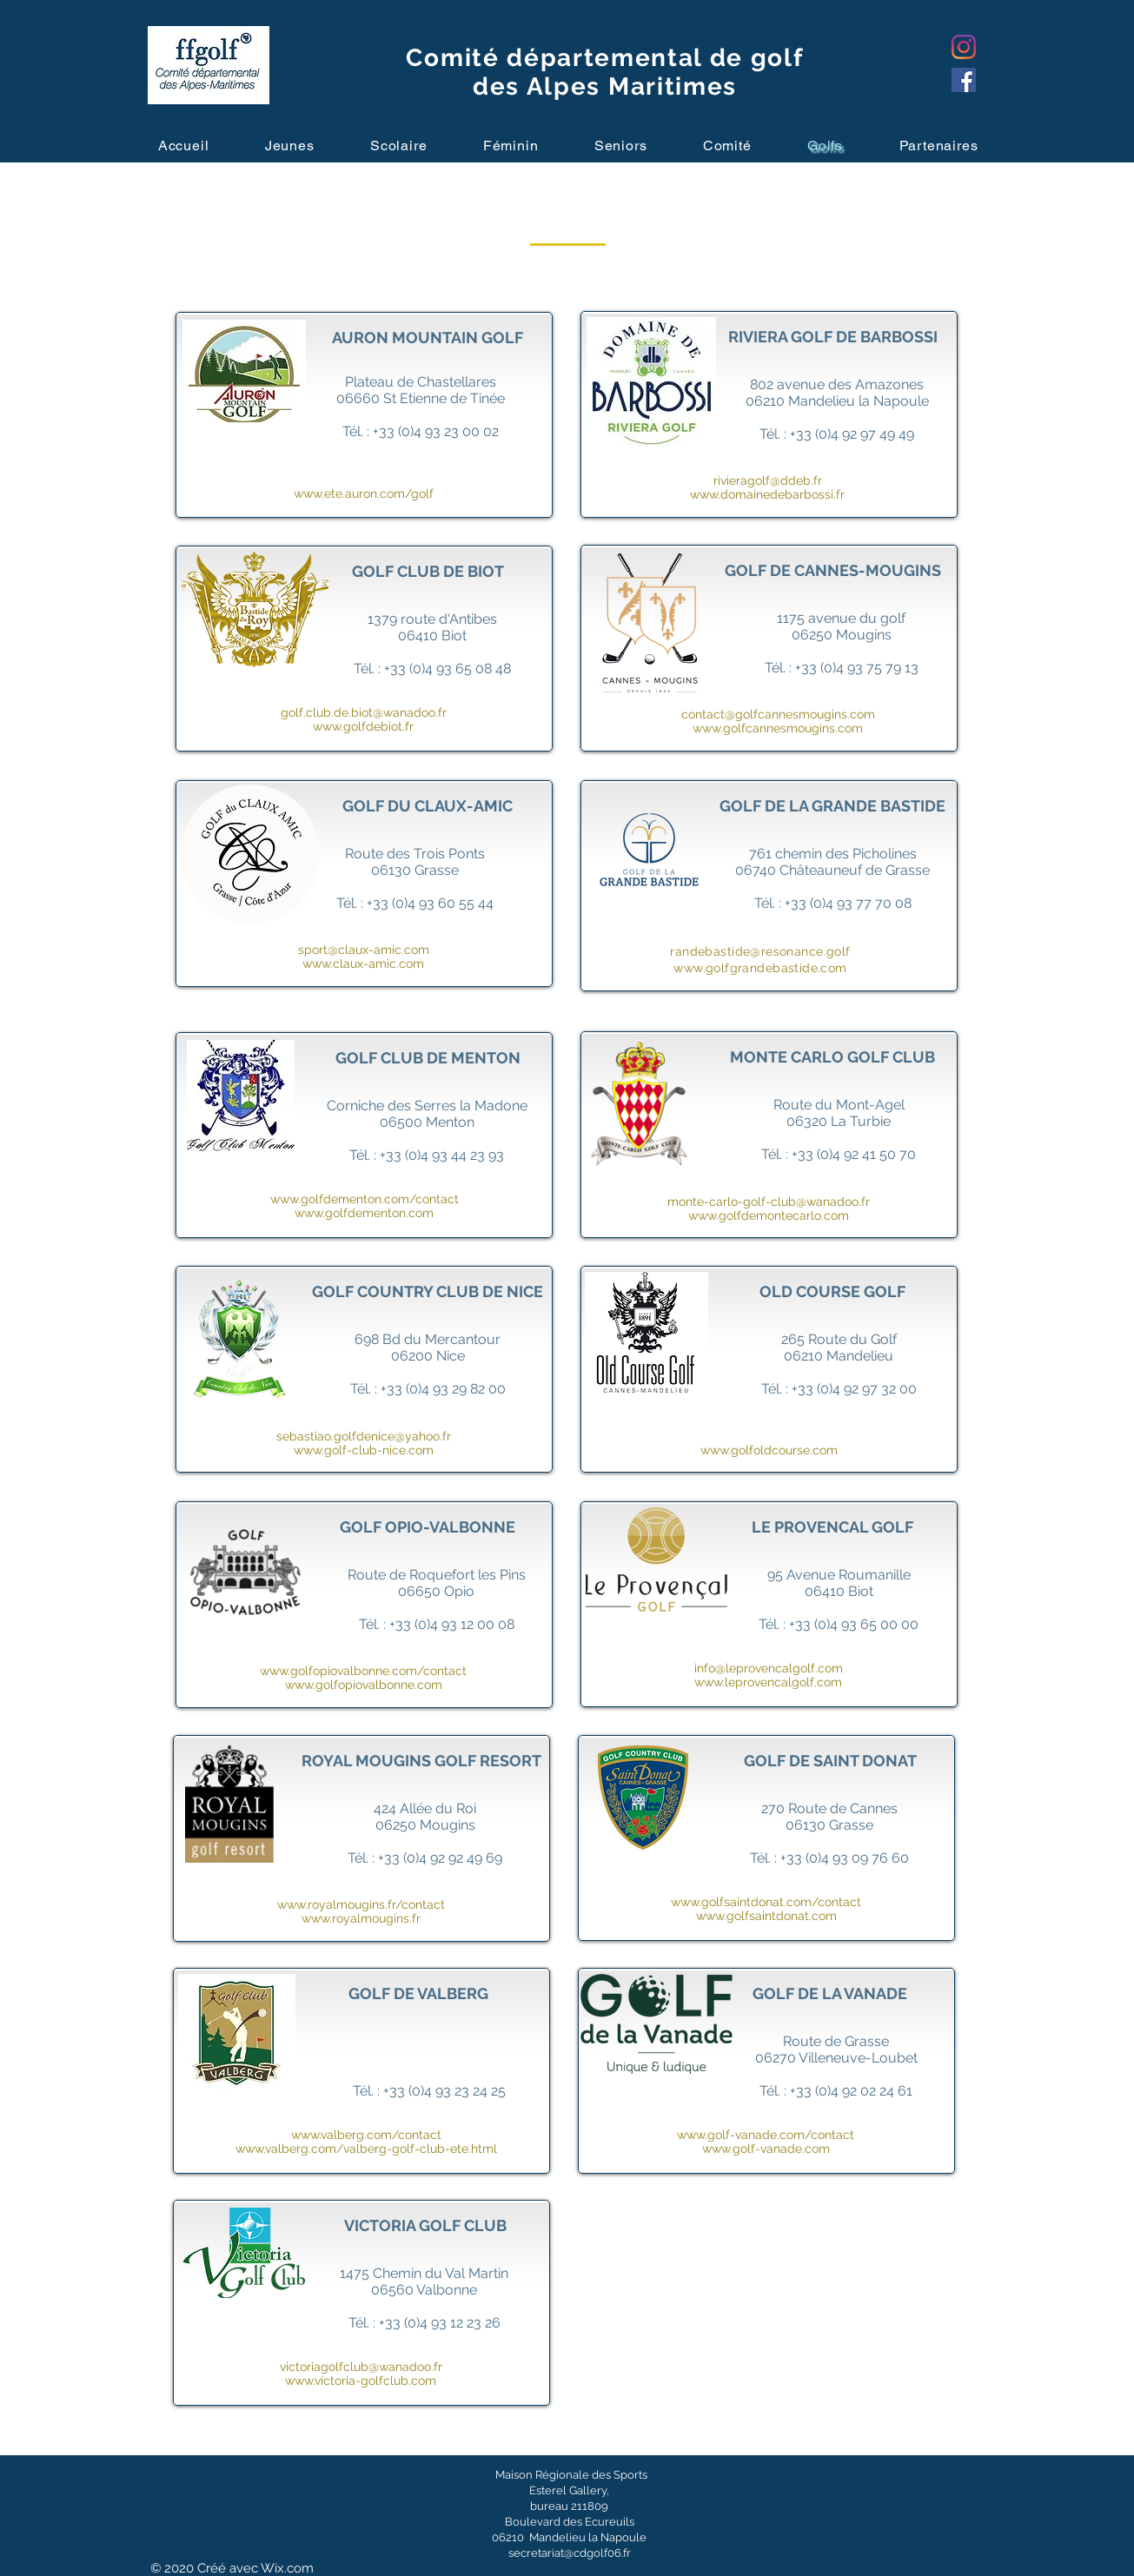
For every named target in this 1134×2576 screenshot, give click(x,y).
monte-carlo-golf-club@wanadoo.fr (768, 1202)
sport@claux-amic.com (363, 950)
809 (597, 2506)
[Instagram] (964, 47)
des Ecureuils (597, 2521)
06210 (509, 2537)
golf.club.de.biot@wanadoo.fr (364, 712)
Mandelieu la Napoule (587, 2537)
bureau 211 (558, 2506)
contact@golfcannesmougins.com (778, 714)
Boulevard (532, 2521)
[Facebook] (964, 80)
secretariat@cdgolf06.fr (569, 2552)
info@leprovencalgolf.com (768, 1668)
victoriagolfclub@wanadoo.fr (361, 2367)
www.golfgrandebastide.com (760, 968)
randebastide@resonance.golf (760, 951)
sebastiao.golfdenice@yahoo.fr (363, 1436)
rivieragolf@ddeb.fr (767, 480)
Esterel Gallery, (569, 2490)
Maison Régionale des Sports (571, 2474)
